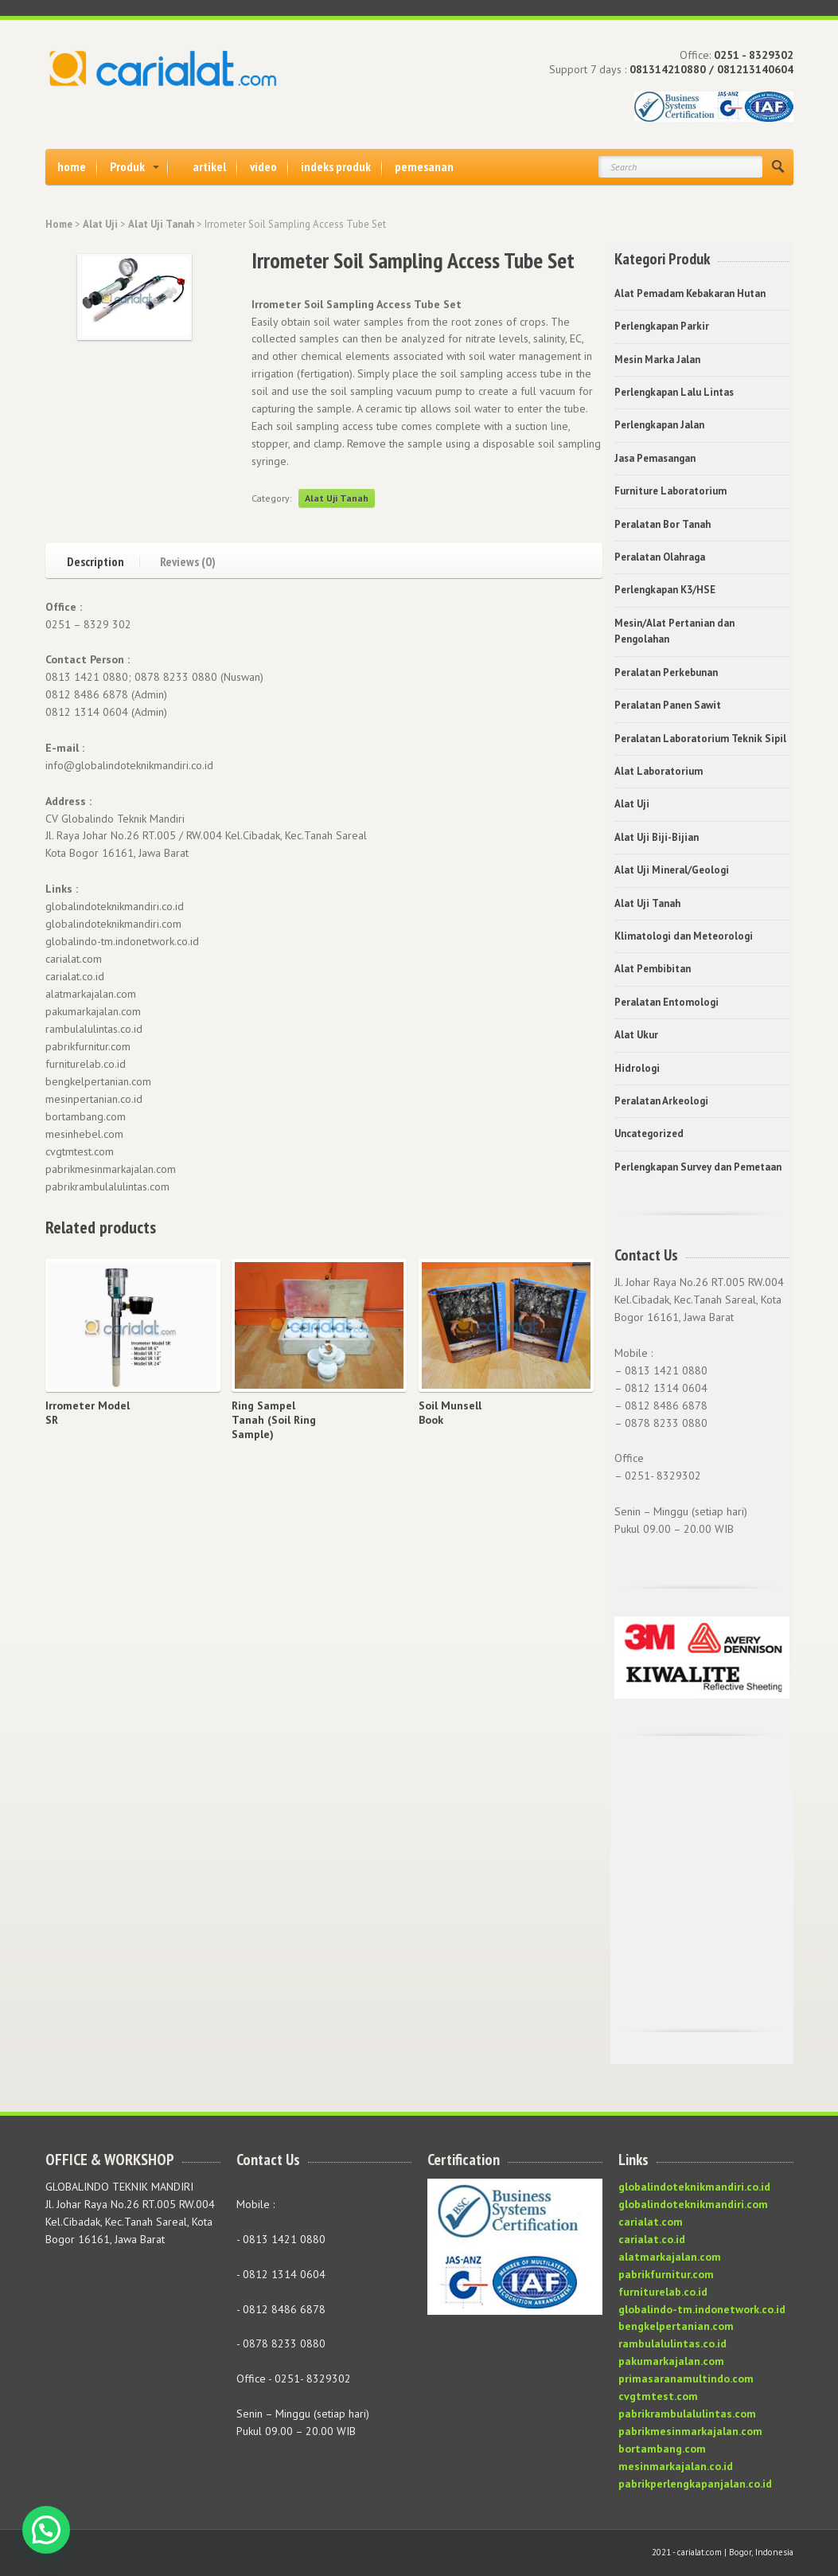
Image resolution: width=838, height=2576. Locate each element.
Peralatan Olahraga (659, 557)
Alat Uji (100, 224)
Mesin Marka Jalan (657, 359)
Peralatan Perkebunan (666, 672)
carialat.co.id (651, 2239)
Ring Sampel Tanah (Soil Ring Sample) (274, 1419)
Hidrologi (637, 1068)
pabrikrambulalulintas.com (687, 2413)
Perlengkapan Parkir (661, 326)
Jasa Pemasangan (655, 458)
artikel (209, 166)
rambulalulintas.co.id (672, 2343)
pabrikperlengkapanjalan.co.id (695, 2483)
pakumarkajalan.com (671, 2361)
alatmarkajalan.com (669, 2257)
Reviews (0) (188, 560)
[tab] (103, 559)
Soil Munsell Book (450, 1412)
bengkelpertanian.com (676, 2326)
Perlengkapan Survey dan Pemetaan (697, 1167)
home (71, 166)
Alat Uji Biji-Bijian (656, 837)
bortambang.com (662, 2448)
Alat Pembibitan (652, 968)
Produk (127, 166)
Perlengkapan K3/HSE (664, 589)
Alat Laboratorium (658, 771)
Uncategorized (649, 1133)
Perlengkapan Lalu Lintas (674, 392)
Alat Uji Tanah (161, 224)
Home (58, 224)
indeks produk (336, 166)
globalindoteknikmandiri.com (693, 2204)
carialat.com (650, 2221)
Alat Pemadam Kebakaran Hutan (690, 293)
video (263, 166)
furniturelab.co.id (662, 2292)
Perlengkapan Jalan (659, 425)
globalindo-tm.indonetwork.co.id (701, 2309)
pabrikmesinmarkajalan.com (690, 2431)
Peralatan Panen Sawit (667, 705)
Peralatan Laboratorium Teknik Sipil (700, 738)
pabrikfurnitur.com (666, 2274)
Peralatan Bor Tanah (662, 524)
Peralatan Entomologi (666, 1002)
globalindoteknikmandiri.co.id (694, 2186)
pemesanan (424, 166)
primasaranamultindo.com (686, 2378)
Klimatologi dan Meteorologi (683, 936)
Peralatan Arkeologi (661, 1101)
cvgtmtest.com (658, 2396)
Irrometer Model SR (87, 1412)
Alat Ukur (636, 1035)
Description (95, 560)
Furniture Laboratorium (670, 491)
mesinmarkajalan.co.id (675, 2466)
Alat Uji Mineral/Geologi (671, 870)
